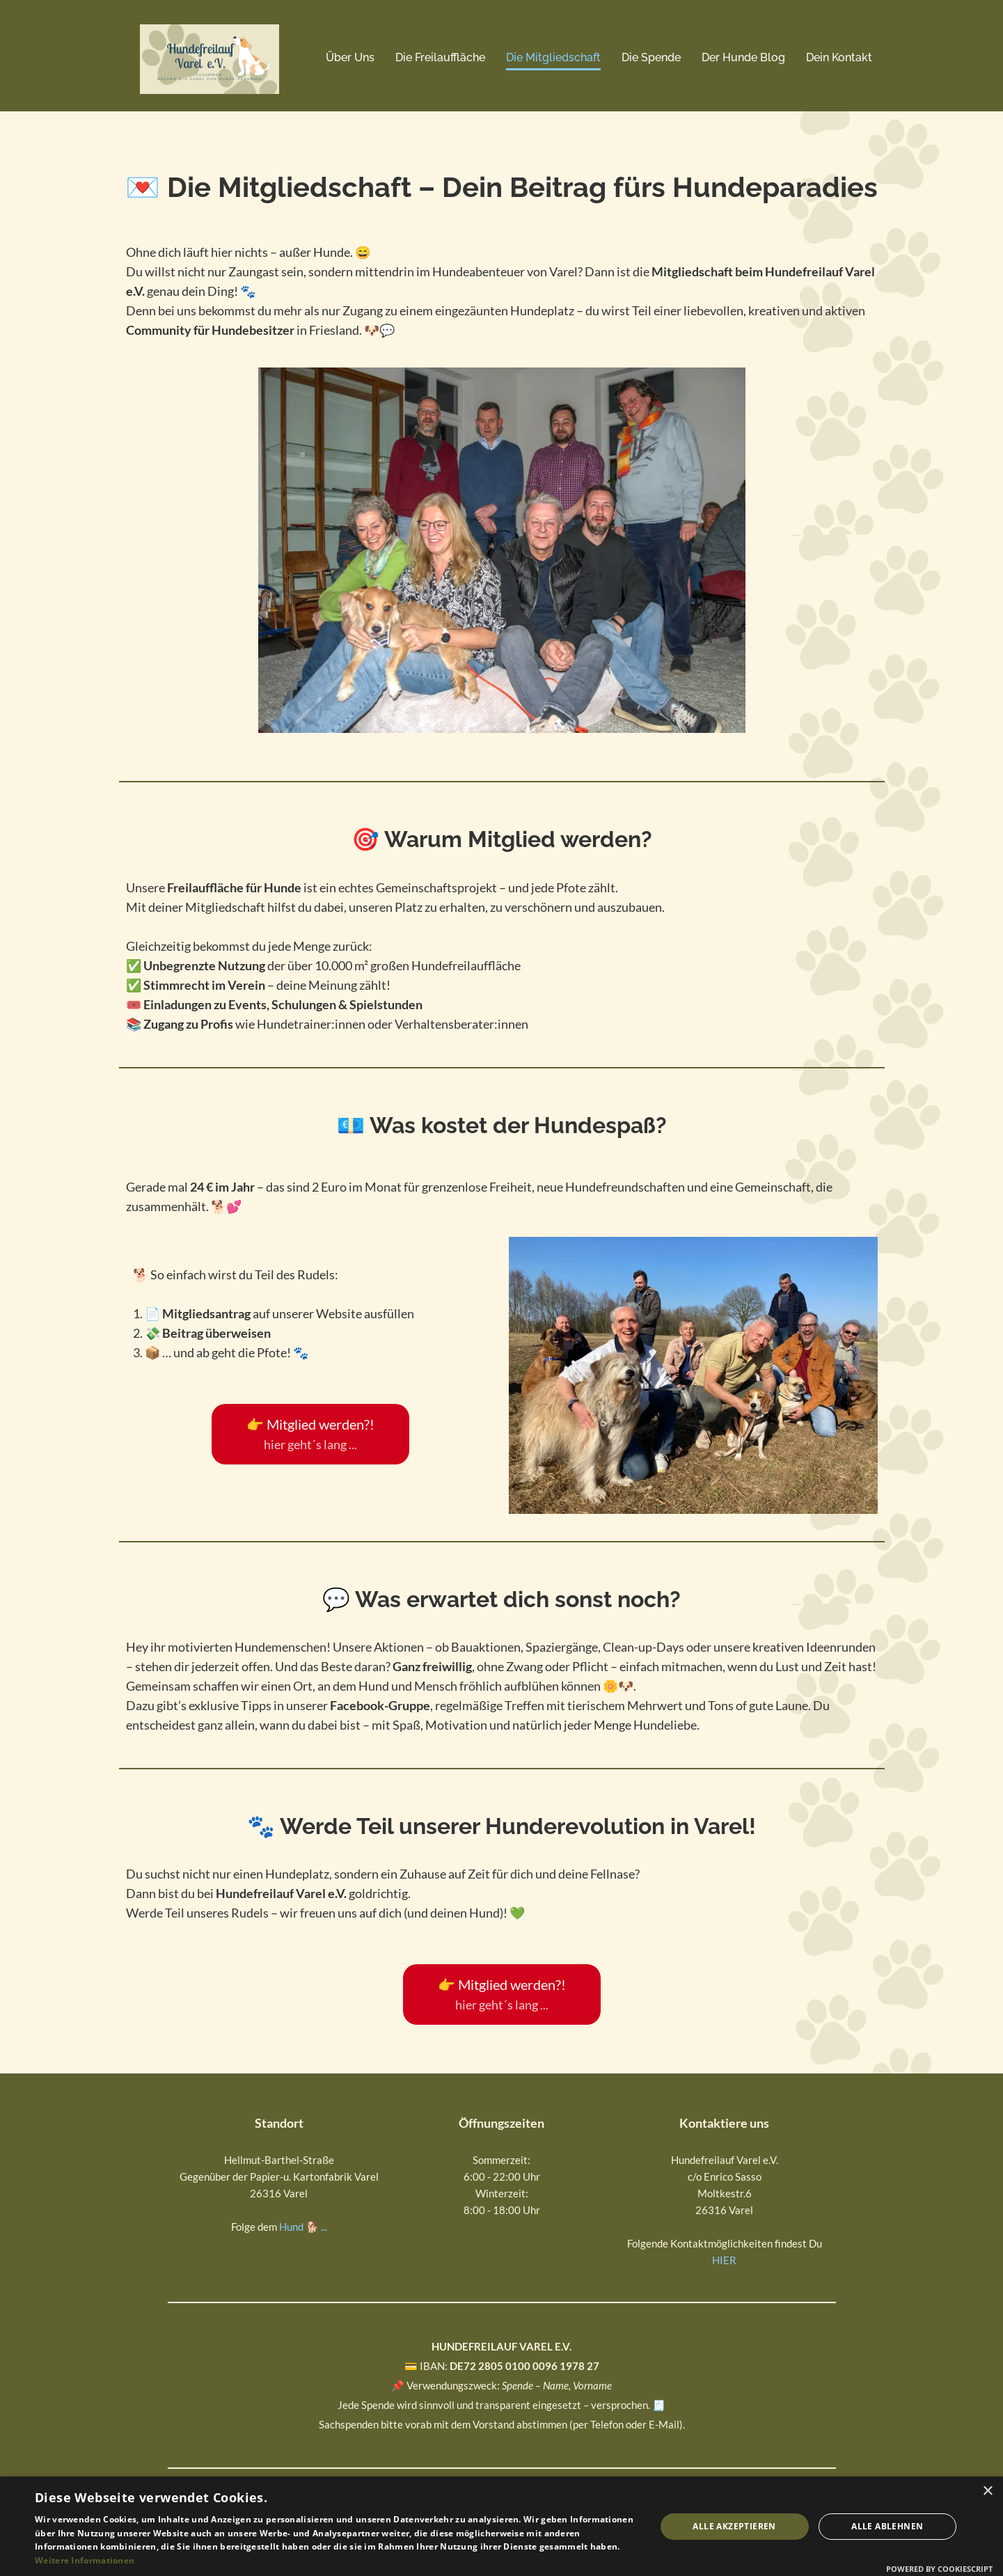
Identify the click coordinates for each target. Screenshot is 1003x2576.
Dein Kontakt (839, 57)
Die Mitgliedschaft (553, 57)
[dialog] (501, 2526)
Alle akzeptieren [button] (734, 2526)
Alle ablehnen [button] (887, 2526)
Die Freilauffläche (440, 57)
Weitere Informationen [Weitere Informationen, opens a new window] (84, 2560)
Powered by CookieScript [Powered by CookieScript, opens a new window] (939, 2568)
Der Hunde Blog (743, 57)
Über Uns (350, 57)
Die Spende (651, 57)
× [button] (987, 2491)
